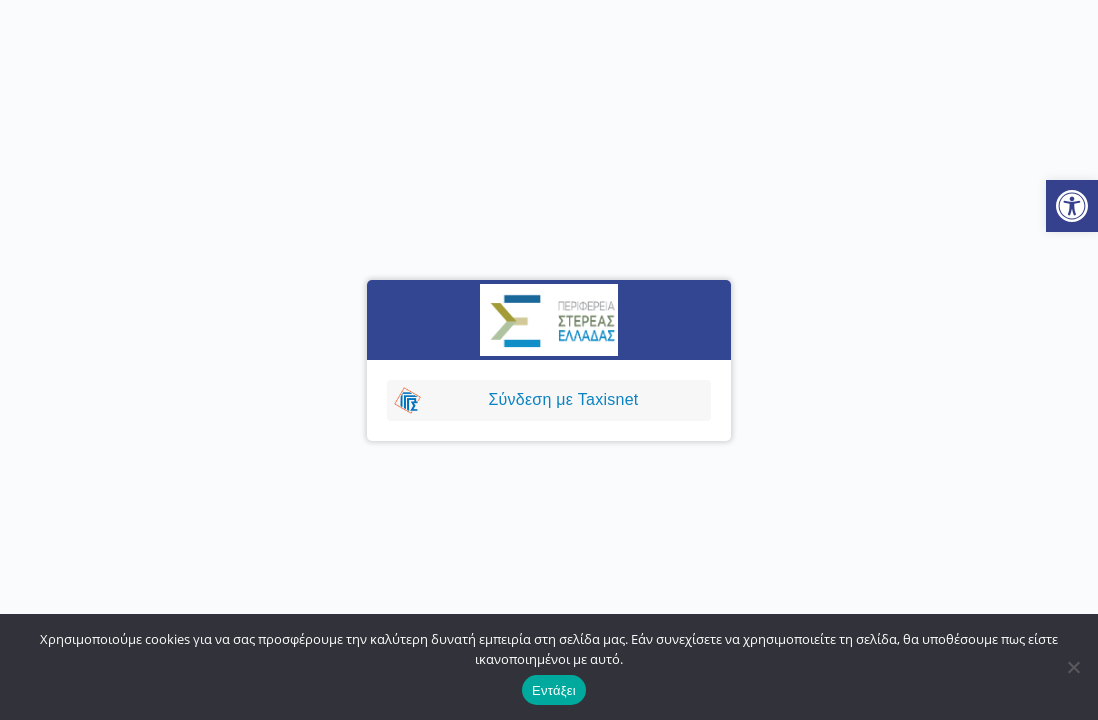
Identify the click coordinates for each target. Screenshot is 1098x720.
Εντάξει (554, 690)
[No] (1073, 667)
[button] (1072, 206)
